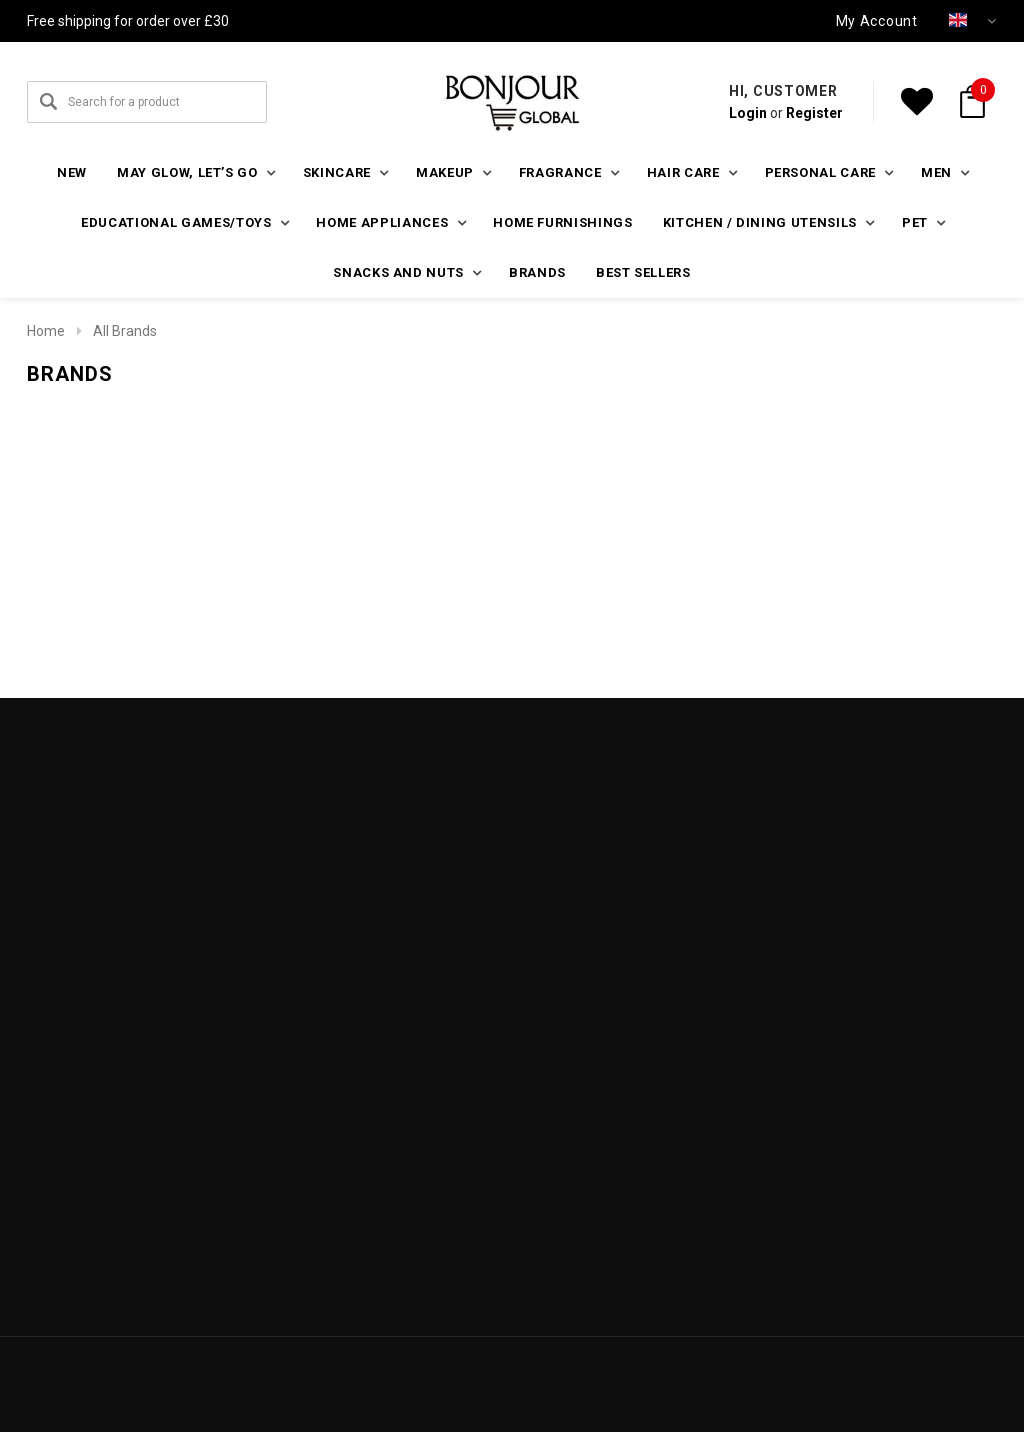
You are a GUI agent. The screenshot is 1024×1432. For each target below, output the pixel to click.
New (72, 172)
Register (814, 113)
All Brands (125, 331)
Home (46, 331)
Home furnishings (562, 222)
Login (748, 113)
